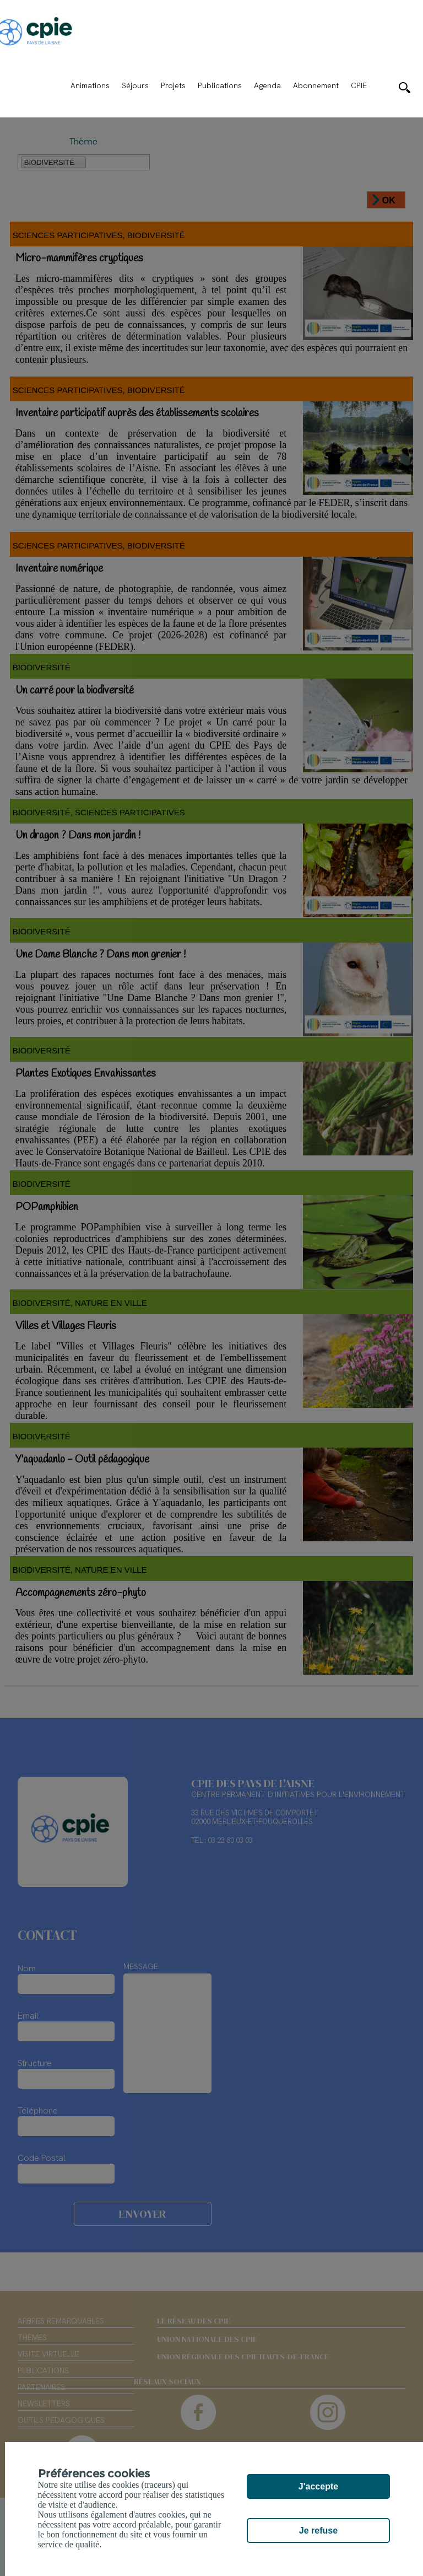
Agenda (267, 85)
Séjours (135, 85)
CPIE (359, 85)
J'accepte (318, 2486)
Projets (173, 85)
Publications (220, 85)
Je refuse (318, 2530)
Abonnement (316, 85)
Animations (90, 85)
